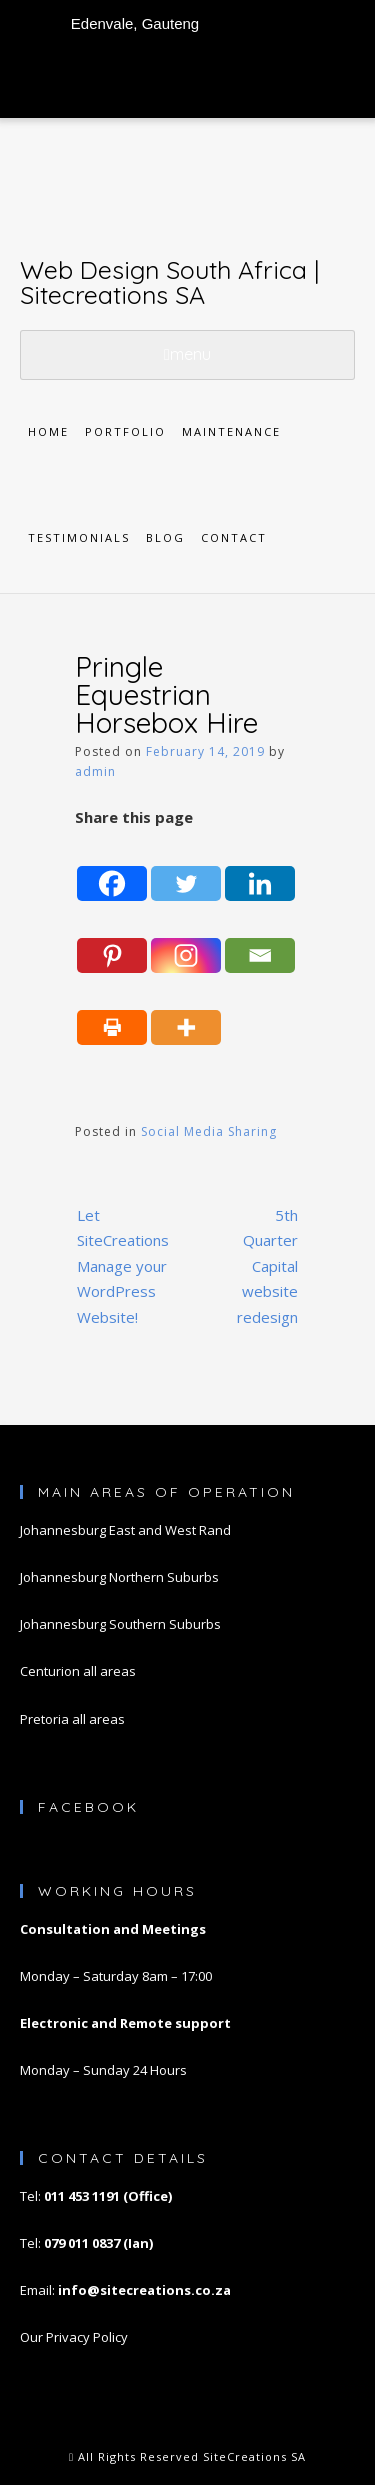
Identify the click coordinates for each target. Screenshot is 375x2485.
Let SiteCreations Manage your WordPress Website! (123, 1266)
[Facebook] (112, 868)
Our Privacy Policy (74, 2337)
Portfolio (125, 431)
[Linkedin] (260, 868)
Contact (234, 537)
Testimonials (79, 537)
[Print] (112, 1011)
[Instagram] (186, 939)
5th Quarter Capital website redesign (267, 1266)
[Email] (260, 939)
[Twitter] (186, 868)
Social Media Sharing (209, 1131)
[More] (186, 1011)
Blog (165, 537)
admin (95, 771)
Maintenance (231, 431)
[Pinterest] (112, 939)
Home (48, 431)
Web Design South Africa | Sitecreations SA (169, 282)
